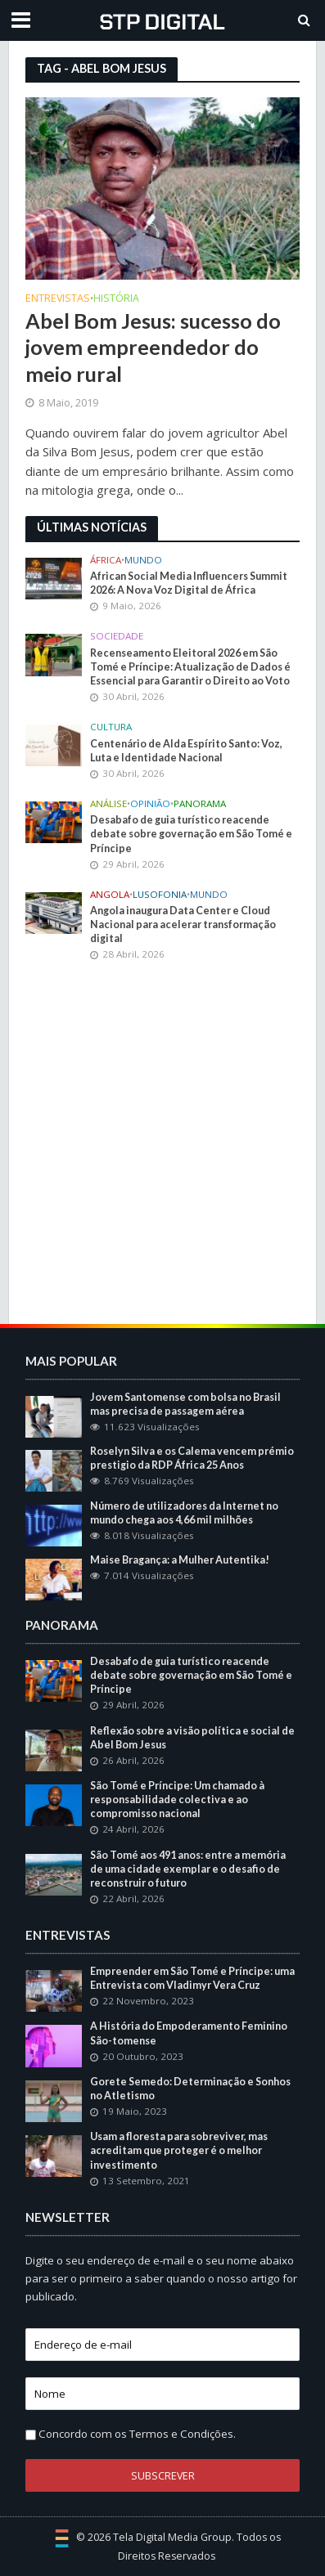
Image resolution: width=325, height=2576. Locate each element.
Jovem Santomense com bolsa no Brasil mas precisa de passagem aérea (185, 1404)
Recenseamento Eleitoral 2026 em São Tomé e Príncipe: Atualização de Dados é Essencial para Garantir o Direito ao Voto (190, 667)
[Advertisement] (162, 1145)
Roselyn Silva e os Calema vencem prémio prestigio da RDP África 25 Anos (192, 1458)
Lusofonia (160, 894)
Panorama (200, 804)
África (105, 560)
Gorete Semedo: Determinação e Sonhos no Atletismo (190, 2089)
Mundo (143, 560)
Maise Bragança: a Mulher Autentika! (179, 1560)
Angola (109, 894)
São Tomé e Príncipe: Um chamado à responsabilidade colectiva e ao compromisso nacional (177, 1799)
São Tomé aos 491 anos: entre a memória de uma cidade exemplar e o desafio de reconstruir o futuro (188, 1869)
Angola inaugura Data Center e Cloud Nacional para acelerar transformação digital (183, 924)
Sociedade (116, 636)
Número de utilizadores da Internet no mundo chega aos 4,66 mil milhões (184, 1513)
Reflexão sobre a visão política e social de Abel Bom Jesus (192, 1738)
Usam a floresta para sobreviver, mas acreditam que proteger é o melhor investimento (179, 2150)
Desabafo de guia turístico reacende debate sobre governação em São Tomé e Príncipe (191, 834)
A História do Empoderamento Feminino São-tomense (188, 2033)
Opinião (150, 804)
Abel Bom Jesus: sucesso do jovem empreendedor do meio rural (153, 347)
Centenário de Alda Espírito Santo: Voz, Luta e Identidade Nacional (186, 751)
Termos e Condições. (182, 2433)
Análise (108, 804)
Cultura (111, 727)
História (116, 299)
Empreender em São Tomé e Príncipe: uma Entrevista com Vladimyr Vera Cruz (192, 1978)
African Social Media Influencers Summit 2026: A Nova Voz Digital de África (188, 583)
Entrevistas (57, 299)
